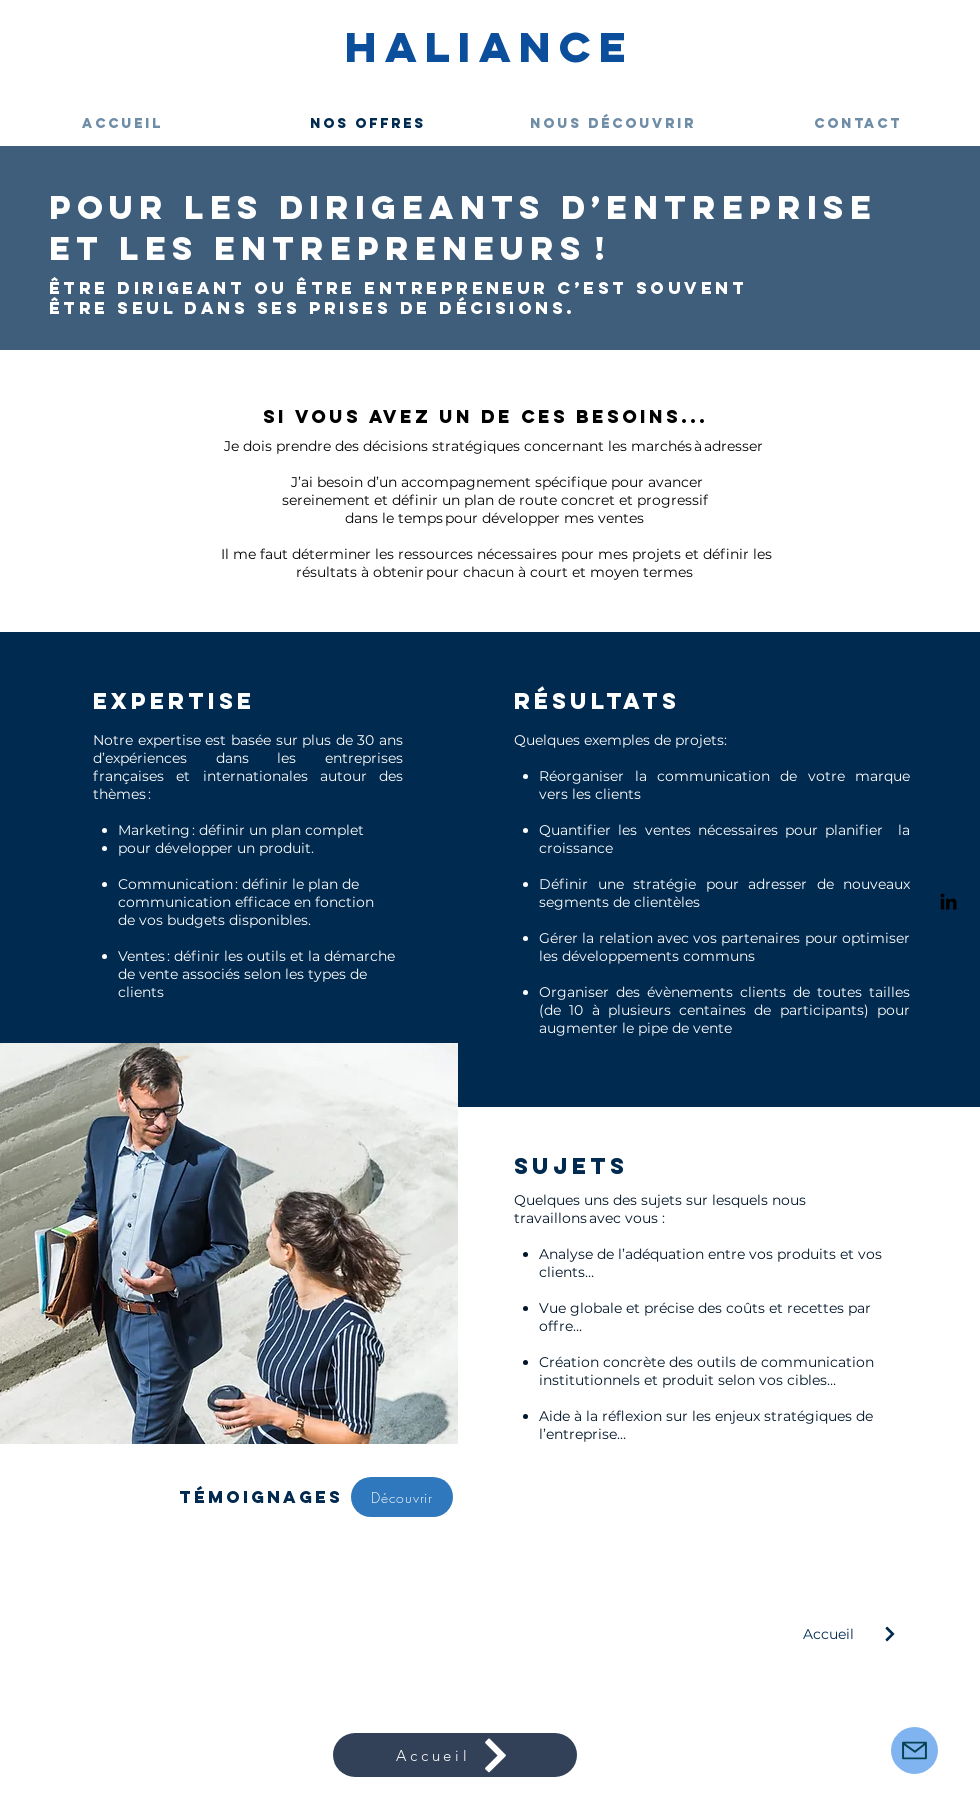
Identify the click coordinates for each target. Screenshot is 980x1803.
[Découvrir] (402, 1497)
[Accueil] (856, 1634)
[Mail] (914, 1750)
